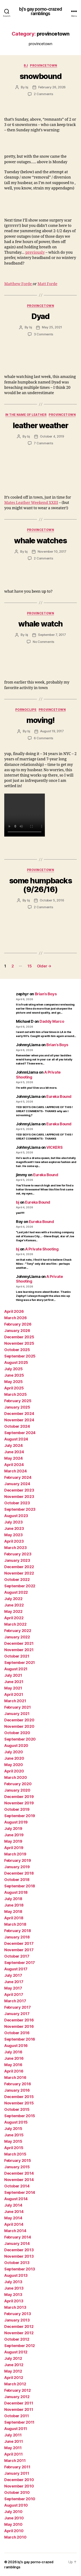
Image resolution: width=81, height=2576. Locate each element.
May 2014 (13, 2218)
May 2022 (13, 1611)
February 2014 (17, 2237)
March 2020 (15, 1777)
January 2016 (17, 2090)
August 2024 (16, 1439)
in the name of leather (26, 414)
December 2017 (19, 1943)
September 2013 (19, 2269)
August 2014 (16, 2199)
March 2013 (15, 2307)
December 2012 (19, 2326)
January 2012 (17, 2396)
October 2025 (17, 1349)
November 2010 (19, 2486)
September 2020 (20, 1739)
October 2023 (17, 1503)
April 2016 (13, 2071)
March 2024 (15, 1471)
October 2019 (17, 1809)
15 (29, 966)
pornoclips (26, 709)
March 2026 (15, 1318)
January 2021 (17, 1713)
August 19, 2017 (52, 731)
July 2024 (13, 1445)
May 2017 (13, 1988)
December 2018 (19, 1873)
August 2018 (16, 1892)
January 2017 (17, 2013)
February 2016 (17, 2084)
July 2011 (13, 2435)
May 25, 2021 (52, 327)
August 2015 (16, 2122)
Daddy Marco (52, 1021)
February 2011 (17, 2467)
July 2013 (13, 2282)
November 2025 (19, 1343)
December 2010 (19, 2479)
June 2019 (14, 1835)
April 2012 (13, 2377)
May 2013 (13, 2294)
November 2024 (19, 1420)
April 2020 (14, 1771)
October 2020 (17, 1733)
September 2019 (19, 1816)
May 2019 (13, 1841)
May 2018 (13, 1911)
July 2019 (13, 1828)
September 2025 (20, 1356)
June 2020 (14, 1758)
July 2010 (13, 2511)
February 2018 (17, 1930)
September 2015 (19, 2116)
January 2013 (17, 2320)
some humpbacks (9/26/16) (40, 885)
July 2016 (13, 2052)
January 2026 (17, 1330)
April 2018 (13, 1918)
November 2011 (18, 2409)
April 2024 (14, 1464)
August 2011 (15, 2428)
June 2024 (14, 1452)
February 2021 (17, 1707)
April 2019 (13, 1847)
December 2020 (19, 1720)
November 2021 (19, 1650)
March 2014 (15, 2230)
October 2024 (17, 1426)
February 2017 (17, 2007)
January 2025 (17, 1407)
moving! (40, 720)
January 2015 (17, 2167)
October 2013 (17, 2262)
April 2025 (14, 1388)
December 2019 (19, 1796)
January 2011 (16, 2473)
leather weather (40, 425)
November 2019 (19, 1803)
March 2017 (15, 2001)
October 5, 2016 (52, 900)
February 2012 (17, 2390)
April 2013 (13, 2301)
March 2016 (15, 2077)
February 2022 (17, 1630)
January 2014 (17, 2243)
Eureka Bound (58, 1096)
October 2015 (17, 2109)
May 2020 (13, 1764)
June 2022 (14, 1605)
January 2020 (17, 1790)
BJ (26, 65)
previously (35, 252)
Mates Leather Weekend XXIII (31, 502)
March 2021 (15, 1701)
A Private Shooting (41, 1249)
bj (27, 87)
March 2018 (15, 1924)
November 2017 (19, 1950)
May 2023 (13, 1535)
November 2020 (19, 1726)
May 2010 (13, 2524)
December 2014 (19, 2173)
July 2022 (13, 1598)
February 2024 (17, 1477)
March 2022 (15, 1624)
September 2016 (19, 2039)
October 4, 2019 (52, 436)
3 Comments (43, 334)
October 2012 (16, 2339)
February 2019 (17, 1860)
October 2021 (16, 1656)
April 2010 (13, 2531)
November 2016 (19, 2026)
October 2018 (17, 1879)
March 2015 (15, 2154)
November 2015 (19, 2103)
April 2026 (14, 1311)
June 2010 (14, 2518)
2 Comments (43, 94)
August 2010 (16, 2505)
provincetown (43, 65)
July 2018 (13, 1899)
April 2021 (13, 1694)
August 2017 (15, 1969)
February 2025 (17, 1401)
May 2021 (13, 1688)
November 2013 (19, 2256)
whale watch (40, 623)
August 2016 (16, 2045)
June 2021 (13, 1681)
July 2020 (13, 1752)
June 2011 (13, 2441)
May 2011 (13, 2448)
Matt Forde (47, 284)
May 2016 (13, 2065)
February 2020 (18, 1784)
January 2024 (17, 1484)
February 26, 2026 (52, 87)
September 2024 (20, 1432)
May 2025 (13, 1381)
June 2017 (13, 1982)
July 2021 (13, 1675)
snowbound (41, 76)
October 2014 (17, 2186)
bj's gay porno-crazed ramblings (40, 11)
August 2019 (16, 1822)
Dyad (40, 316)
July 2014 (13, 2205)
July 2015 (13, 2128)
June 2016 (14, 2058)
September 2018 (19, 1886)
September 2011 (19, 2422)
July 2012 (13, 2358)
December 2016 (19, 2020)
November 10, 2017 (52, 551)
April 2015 (13, 2147)
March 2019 (15, 1854)
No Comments (43, 642)
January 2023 (17, 1560)
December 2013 (19, 2250)
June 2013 (14, 2288)
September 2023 (20, 1509)
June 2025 (14, 1375)
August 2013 (16, 2275)
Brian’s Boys (46, 994)
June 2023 (14, 1528)
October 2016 (17, 2033)
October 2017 (16, 1956)
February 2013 (17, 2313)
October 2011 (16, 2416)
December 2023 (19, 1490)
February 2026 (17, 1324)
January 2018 (17, 1937)
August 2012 (15, 2352)
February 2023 (17, 1554)
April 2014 (13, 2224)
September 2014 (19, 2192)
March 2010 (15, 2537)
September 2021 (19, 1662)
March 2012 (15, 2384)
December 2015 (19, 2096)
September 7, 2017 (52, 635)
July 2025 (13, 1369)
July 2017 (13, 1975)
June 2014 (14, 2211)
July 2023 (13, 1522)
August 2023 (16, 1515)
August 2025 (16, 1362)
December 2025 (19, 1337)
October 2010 (17, 2492)
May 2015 (13, 2141)
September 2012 (19, 2345)
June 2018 (14, 1905)
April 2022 (13, 1618)
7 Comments (43, 443)
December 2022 (19, 1567)
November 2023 (19, 1496)
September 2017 (19, 1962)
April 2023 (14, 1541)
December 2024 (19, 1413)
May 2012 (13, 2371)
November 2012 (19, 2333)
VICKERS (54, 1147)
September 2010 (19, 2499)
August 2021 (15, 1669)
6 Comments (43, 738)
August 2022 (16, 1592)
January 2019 (17, 1867)
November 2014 (19, 2179)
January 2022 (17, 1637)
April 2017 (13, 1994)
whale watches (40, 540)
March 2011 (15, 2460)
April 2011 (13, 2454)
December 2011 (18, 2403)
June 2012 (13, 2365)
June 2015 (14, 2135)
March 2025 (15, 1394)
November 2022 (19, 1573)
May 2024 (13, 1458)
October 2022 (17, 1579)
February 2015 (17, 2160)
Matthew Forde (18, 284)
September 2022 (19, 1586)
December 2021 (19, 1643)
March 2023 (15, 1547)
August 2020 (16, 1745)
